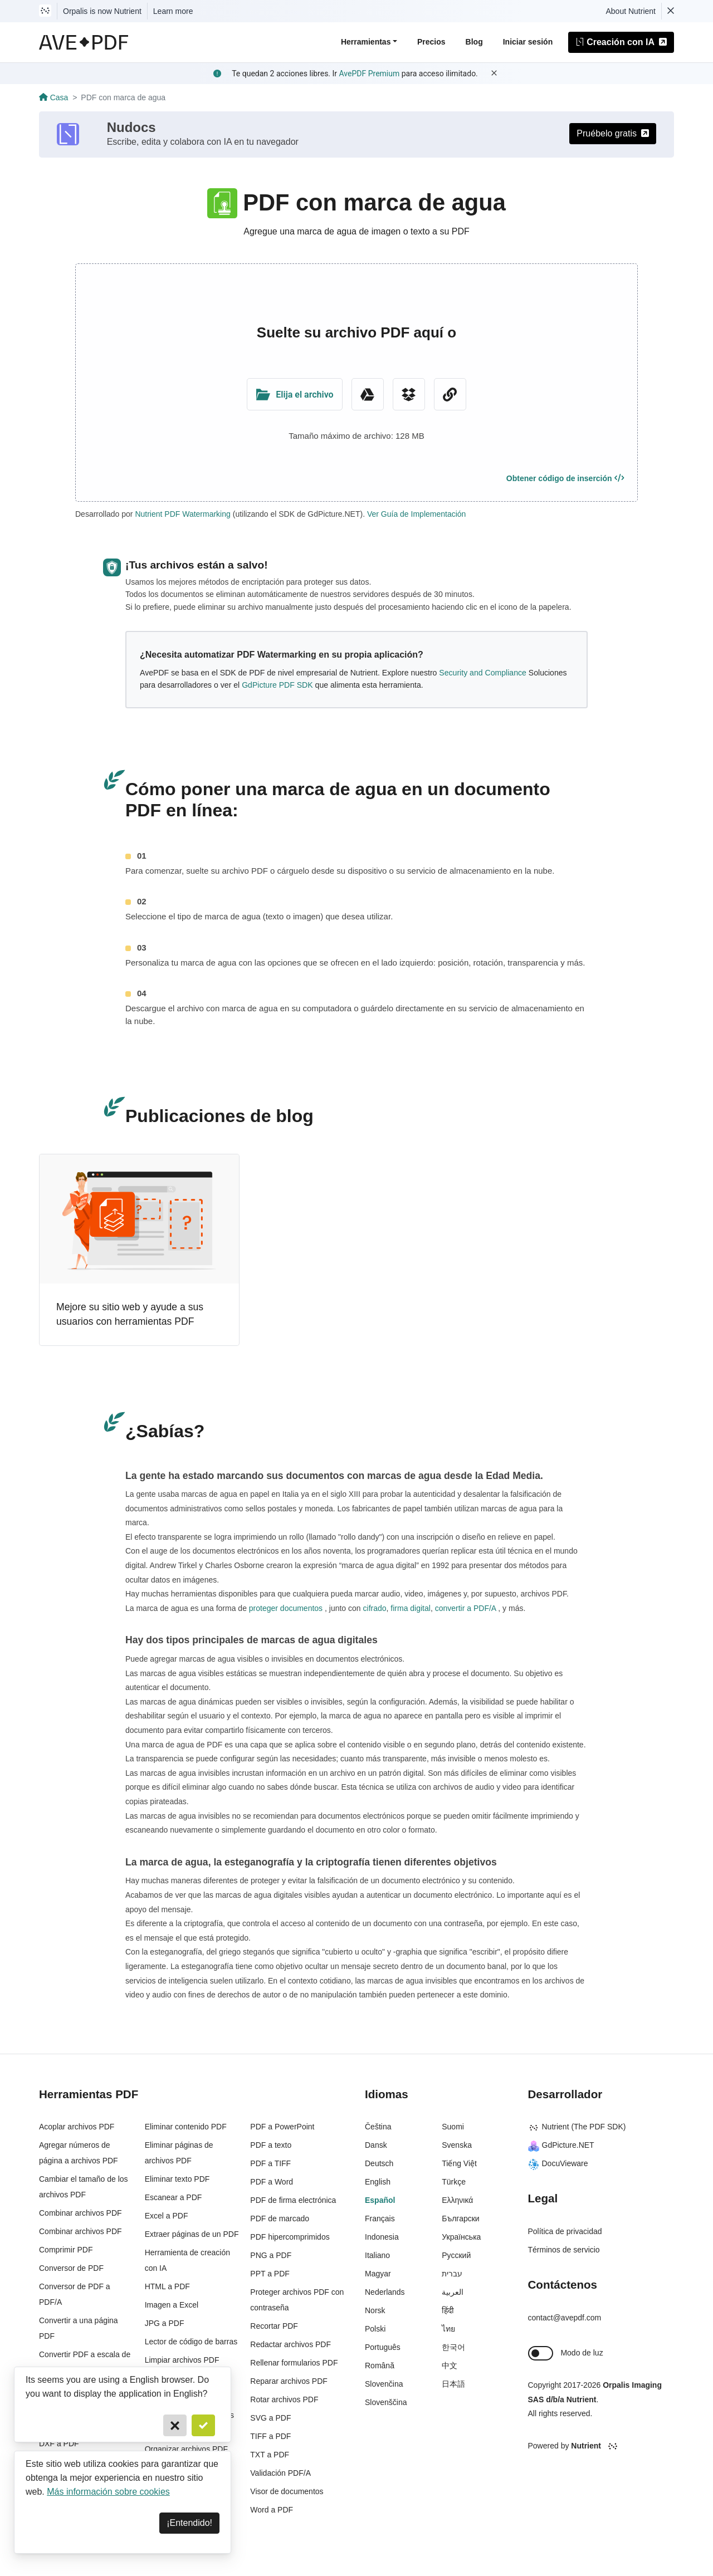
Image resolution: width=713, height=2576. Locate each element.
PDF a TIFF (270, 2163)
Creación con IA (621, 42)
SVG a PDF (270, 2417)
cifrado (374, 1608)
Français (380, 2218)
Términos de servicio (564, 2249)
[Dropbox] (409, 394)
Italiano (377, 2255)
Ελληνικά (457, 2200)
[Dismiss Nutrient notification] (670, 11)
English (377, 2181)
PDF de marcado (279, 2218)
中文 (449, 2365)
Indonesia (382, 2236)
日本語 (453, 2383)
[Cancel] (175, 2425)
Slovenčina (384, 2383)
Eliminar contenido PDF (186, 2126)
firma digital (409, 1608)
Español (380, 2200)
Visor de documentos (286, 2491)
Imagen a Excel (172, 2304)
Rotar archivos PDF (284, 2399)
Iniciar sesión (528, 41)
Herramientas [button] (366, 41)
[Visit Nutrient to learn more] (45, 11)
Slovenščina (386, 2402)
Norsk (375, 2310)
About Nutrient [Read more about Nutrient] (631, 11)
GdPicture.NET (561, 2145)
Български (460, 2218)
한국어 (453, 2347)
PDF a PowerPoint (282, 2126)
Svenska (457, 2145)
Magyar (378, 2273)
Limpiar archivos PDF (182, 2359)
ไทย (448, 2328)
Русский (456, 2255)
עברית (452, 2273)
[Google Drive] (367, 394)
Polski (375, 2328)
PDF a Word (271, 2181)
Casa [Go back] (53, 97)
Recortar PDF (274, 2326)
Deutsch (379, 2163)
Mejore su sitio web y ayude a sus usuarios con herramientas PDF (129, 1314)
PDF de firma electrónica (293, 2200)
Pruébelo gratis (613, 133)
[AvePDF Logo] (84, 42)
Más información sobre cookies (108, 2491)
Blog (474, 41)
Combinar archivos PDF (80, 2212)
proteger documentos (286, 1608)
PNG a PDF (270, 2255)
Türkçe (454, 2181)
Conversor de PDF (71, 2268)
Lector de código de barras (191, 2341)
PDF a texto (270, 2145)
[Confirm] (203, 2425)
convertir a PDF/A (465, 1608)
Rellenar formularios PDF (294, 2362)
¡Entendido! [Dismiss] (189, 2523)
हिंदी (448, 2310)
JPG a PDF (164, 2323)
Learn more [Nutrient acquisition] (173, 11)
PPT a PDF (270, 2273)
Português (383, 2347)
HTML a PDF (167, 2286)
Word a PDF (271, 2509)
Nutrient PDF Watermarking (182, 514)
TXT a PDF (269, 2454)
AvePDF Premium (369, 73)
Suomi (453, 2126)
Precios (431, 41)
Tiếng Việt (459, 2163)
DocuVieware (558, 2163)
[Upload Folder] (294, 394)
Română (379, 2365)
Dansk (376, 2145)
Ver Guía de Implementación (416, 514)
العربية (452, 2292)
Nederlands (385, 2292)
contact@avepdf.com (565, 2317)
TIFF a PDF (270, 2436)
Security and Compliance (482, 672)
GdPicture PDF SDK (277, 684)
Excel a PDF (166, 2215)
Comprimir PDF (65, 2249)
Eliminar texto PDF (177, 2179)
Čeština (378, 2126)
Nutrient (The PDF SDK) (577, 2126)
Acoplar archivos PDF (76, 2126)
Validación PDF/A (280, 2473)
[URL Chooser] (450, 394)
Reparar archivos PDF (289, 2381)
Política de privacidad (565, 2231)
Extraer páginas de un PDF (192, 2234)
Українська (461, 2236)
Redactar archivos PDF (290, 2344)
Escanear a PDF (173, 2197)
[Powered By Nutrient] (601, 2446)
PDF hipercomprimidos (289, 2236)
